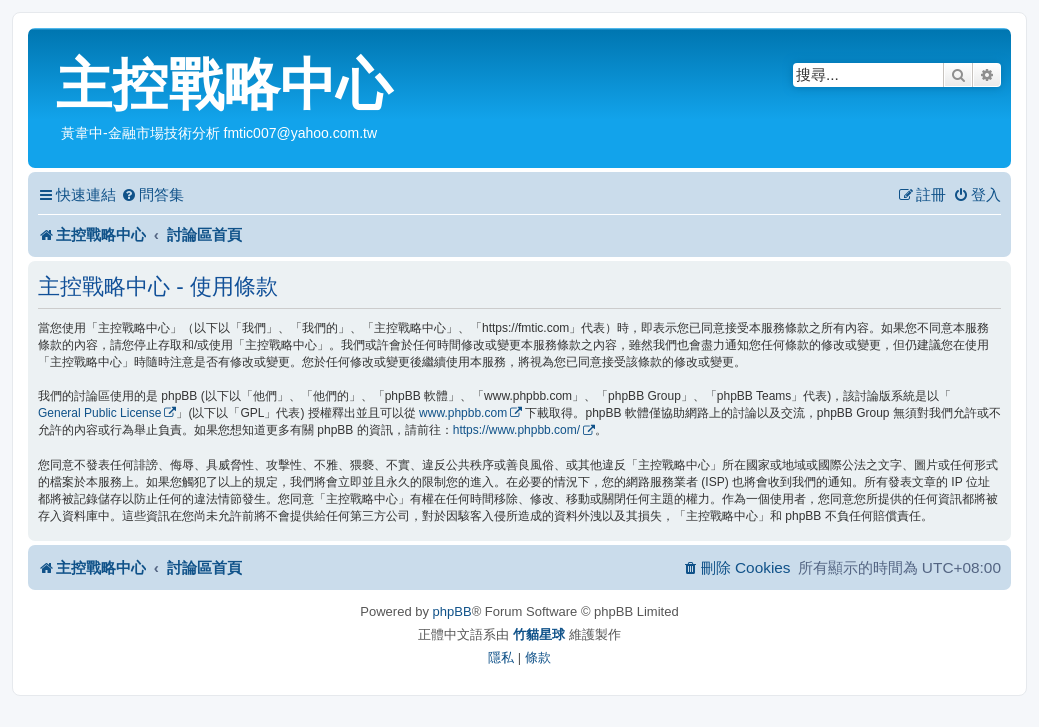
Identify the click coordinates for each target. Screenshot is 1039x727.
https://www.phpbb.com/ (516, 430)
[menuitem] (152, 195)
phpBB (452, 611)
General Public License (99, 413)
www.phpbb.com (463, 413)
